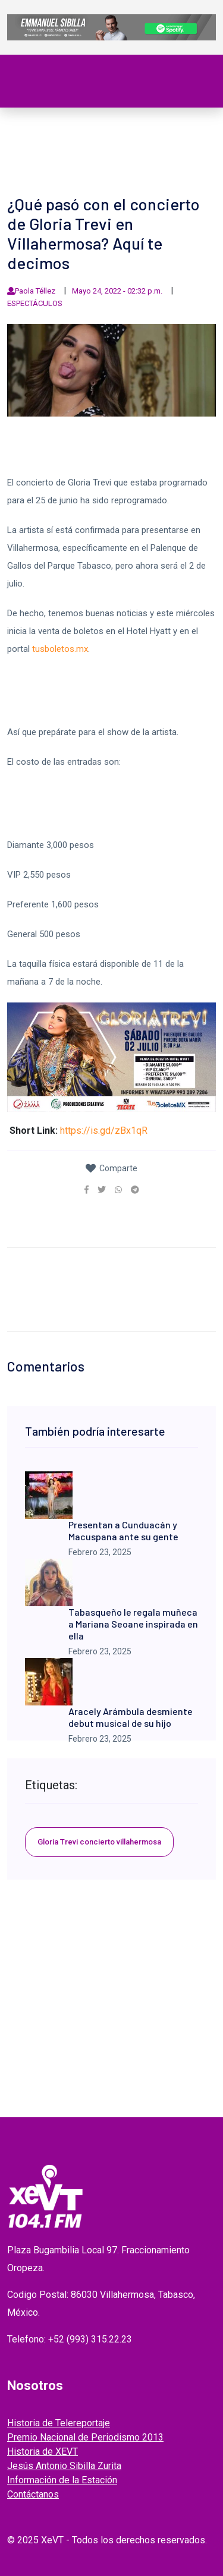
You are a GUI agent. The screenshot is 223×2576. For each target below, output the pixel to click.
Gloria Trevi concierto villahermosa (99, 1841)
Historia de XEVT (42, 2451)
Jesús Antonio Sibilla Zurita (64, 2465)
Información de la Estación (62, 2480)
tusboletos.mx (60, 649)
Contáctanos (33, 2494)
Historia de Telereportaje (58, 2423)
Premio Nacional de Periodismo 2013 (85, 2437)
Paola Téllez (35, 290)
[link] (86, 1189)
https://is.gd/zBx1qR (103, 1130)
